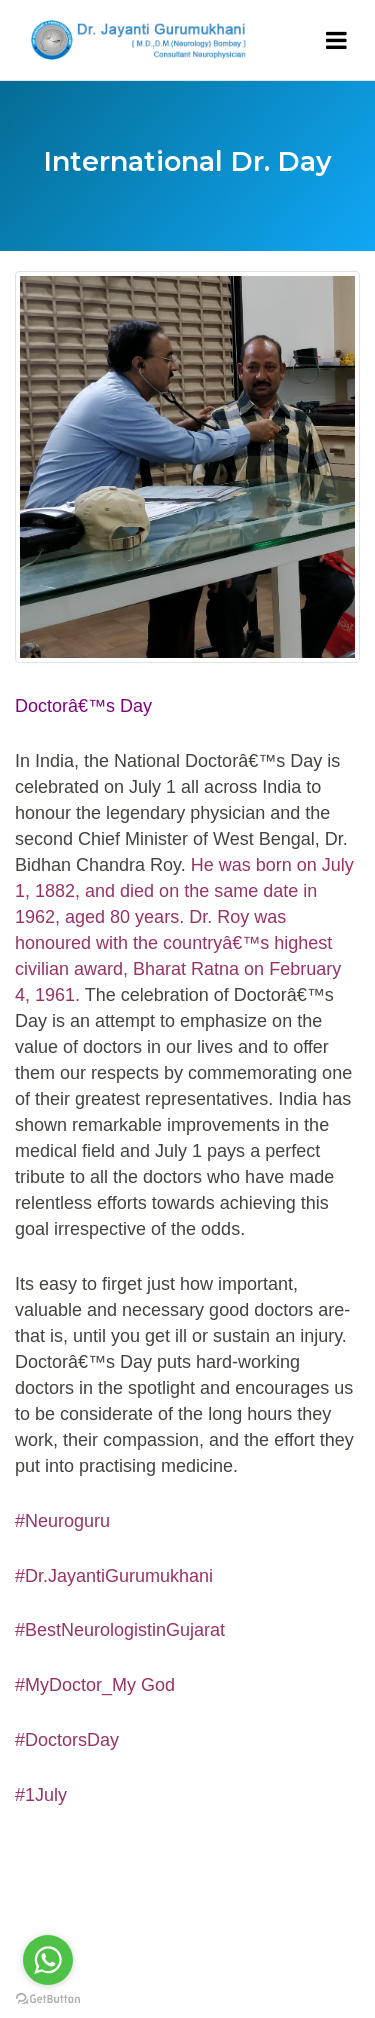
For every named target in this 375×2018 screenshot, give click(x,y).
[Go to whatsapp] (48, 1960)
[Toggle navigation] (336, 40)
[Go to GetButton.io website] (48, 1998)
